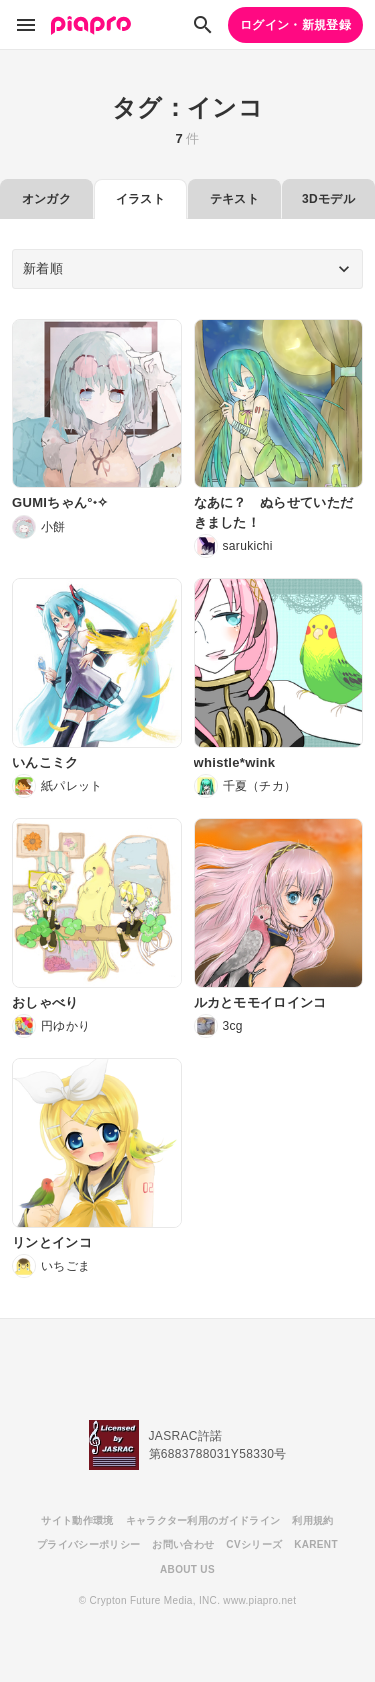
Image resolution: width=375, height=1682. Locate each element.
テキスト (234, 199)
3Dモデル (328, 199)
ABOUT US (187, 1569)
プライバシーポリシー (88, 1544)
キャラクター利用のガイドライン (203, 1520)
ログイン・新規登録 (295, 25)
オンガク (46, 199)
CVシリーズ (254, 1544)
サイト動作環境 (77, 1520)
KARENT (316, 1544)
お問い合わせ (183, 1544)
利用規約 (312, 1520)
